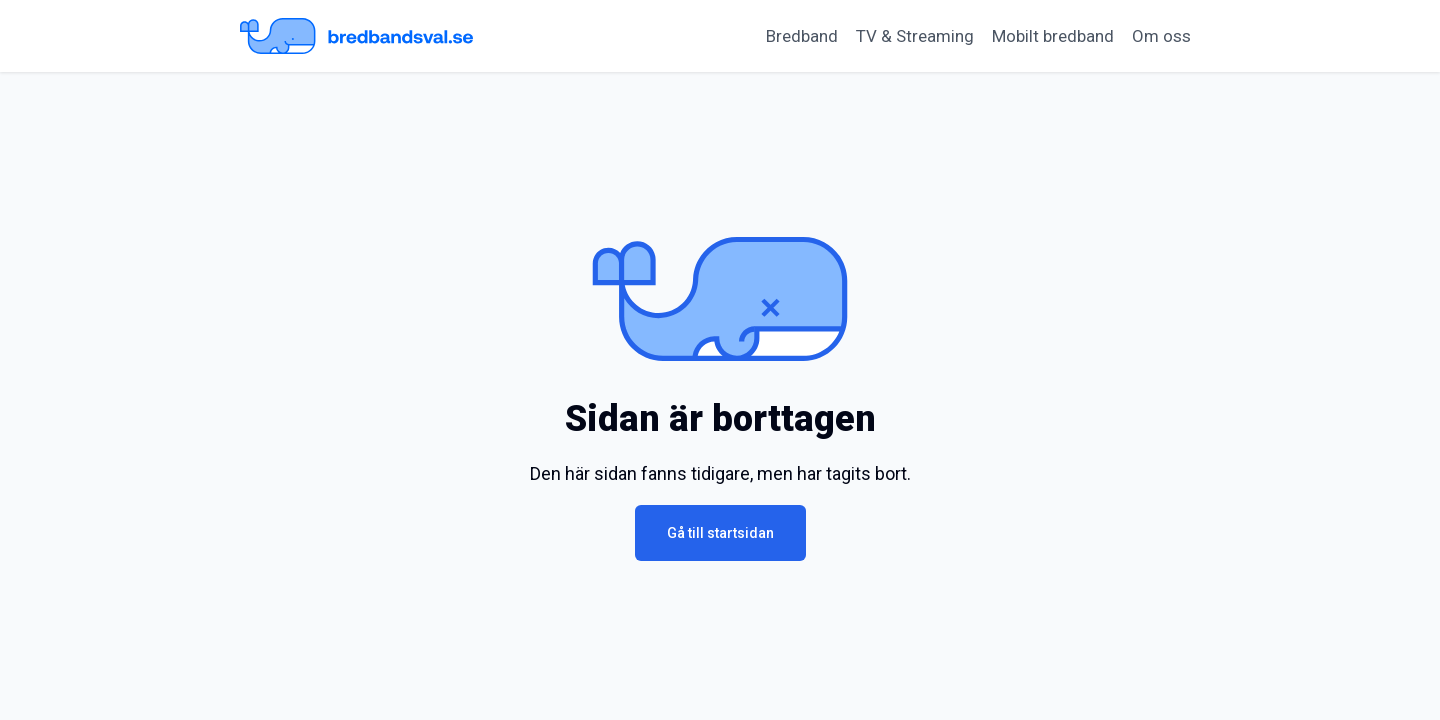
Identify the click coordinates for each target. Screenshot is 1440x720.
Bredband (802, 36)
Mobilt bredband (1053, 36)
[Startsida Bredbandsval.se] (356, 36)
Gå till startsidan (720, 533)
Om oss (1161, 36)
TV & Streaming (915, 36)
